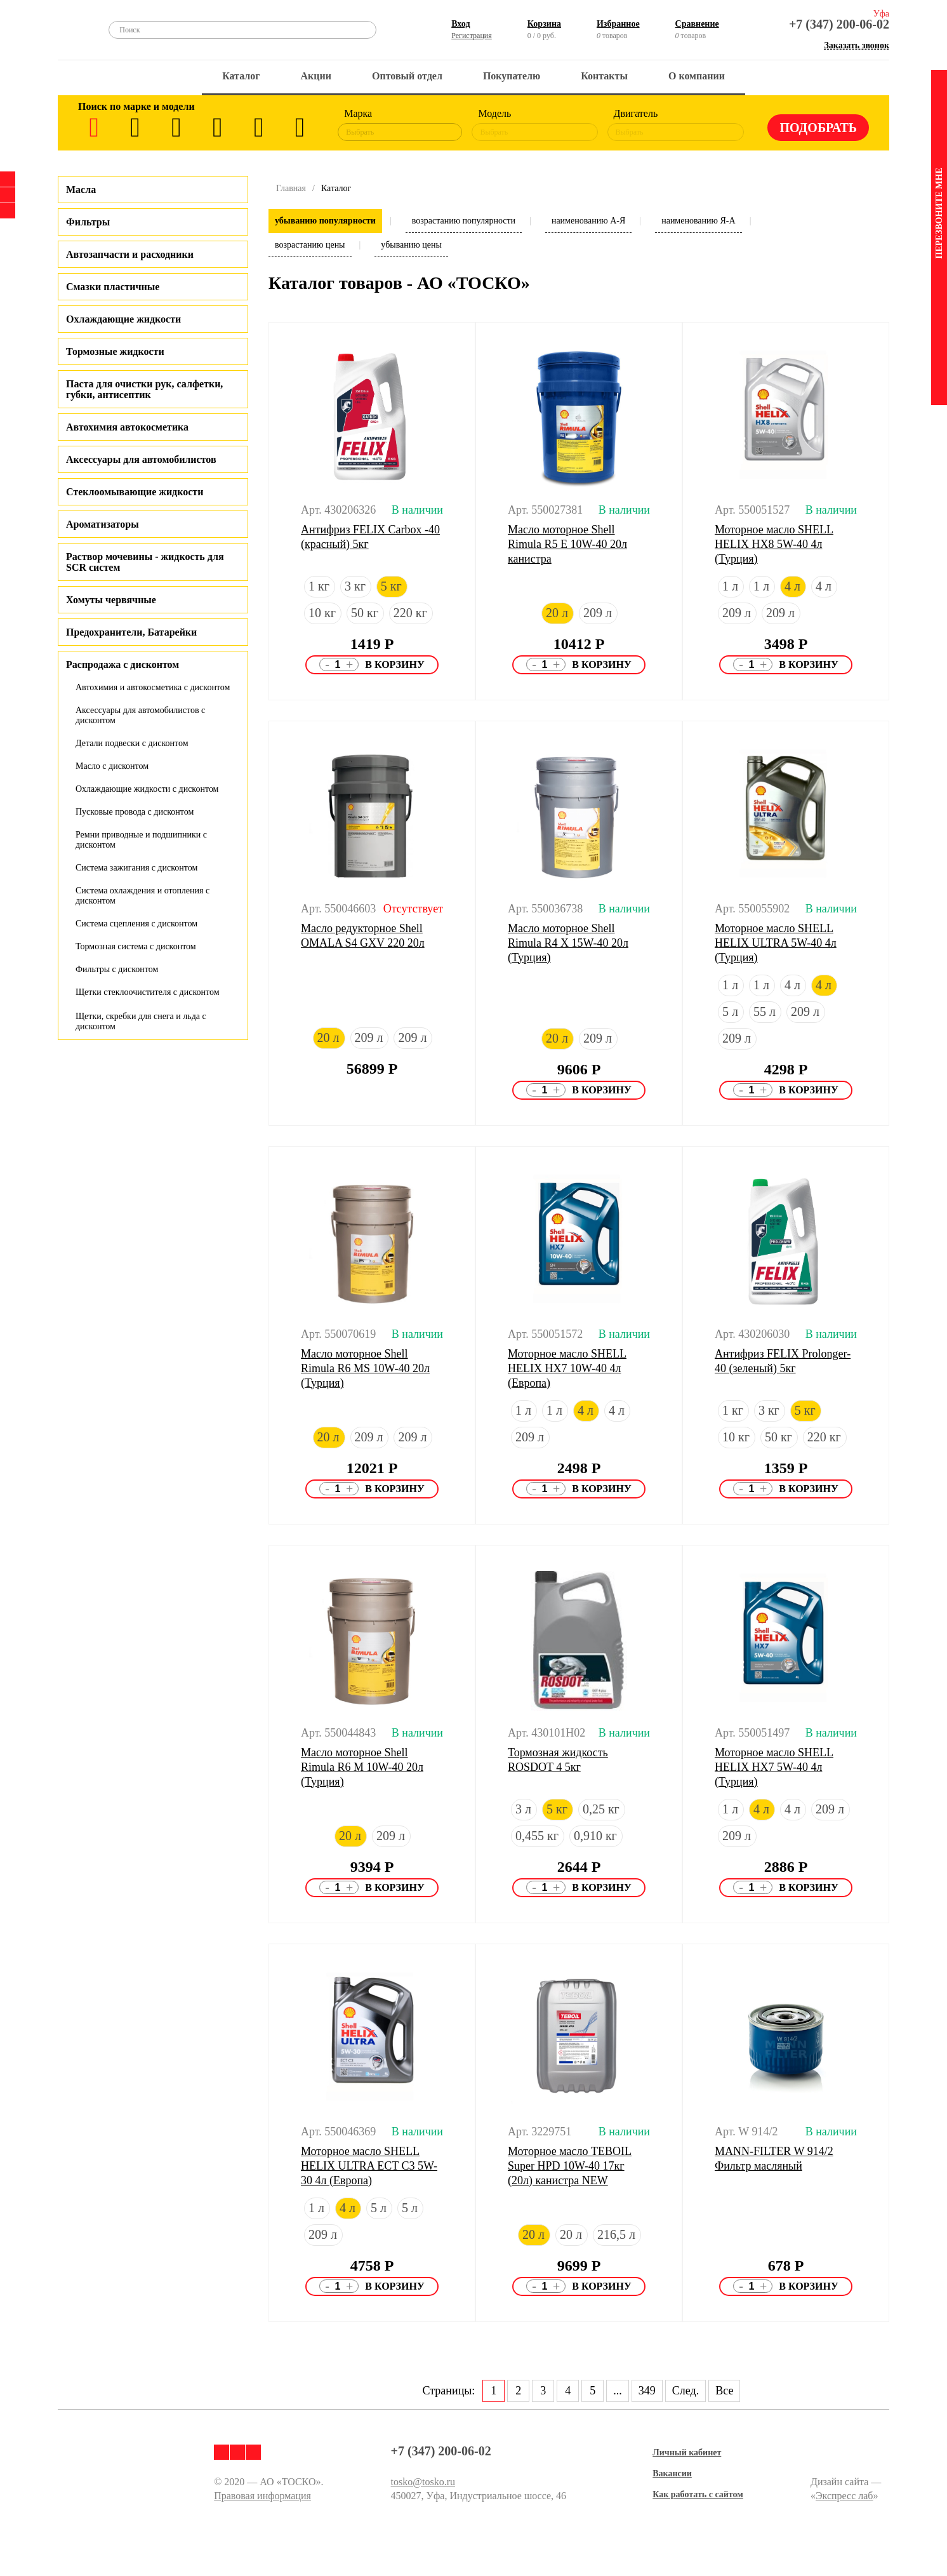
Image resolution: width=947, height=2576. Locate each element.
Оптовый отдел (407, 75)
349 (647, 2390)
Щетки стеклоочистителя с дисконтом (148, 992)
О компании (696, 75)
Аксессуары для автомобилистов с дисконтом (140, 715)
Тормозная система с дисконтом (136, 946)
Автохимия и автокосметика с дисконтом (153, 687)
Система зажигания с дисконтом (136, 867)
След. (685, 2390)
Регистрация (471, 35)
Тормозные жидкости (115, 351)
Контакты (604, 75)
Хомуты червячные (111, 599)
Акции (316, 75)
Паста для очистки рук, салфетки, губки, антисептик (144, 389)
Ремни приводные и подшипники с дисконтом (141, 840)
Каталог (241, 75)
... (617, 2390)
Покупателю (511, 75)
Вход (460, 24)
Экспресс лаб (844, 2495)
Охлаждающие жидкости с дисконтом (147, 789)
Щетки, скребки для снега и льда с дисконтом (141, 1021)
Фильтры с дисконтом (117, 969)
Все (724, 2390)
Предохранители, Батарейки (131, 632)
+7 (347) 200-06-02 (839, 24)
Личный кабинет (686, 2452)
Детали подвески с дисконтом (132, 743)
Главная (291, 188)
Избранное (618, 24)
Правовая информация (262, 2495)
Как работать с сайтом (697, 2494)
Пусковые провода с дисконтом (135, 812)
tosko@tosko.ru (423, 2481)
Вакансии (672, 2473)
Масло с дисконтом (112, 766)
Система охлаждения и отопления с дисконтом (142, 895)
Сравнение (697, 24)
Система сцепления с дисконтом (136, 923)
